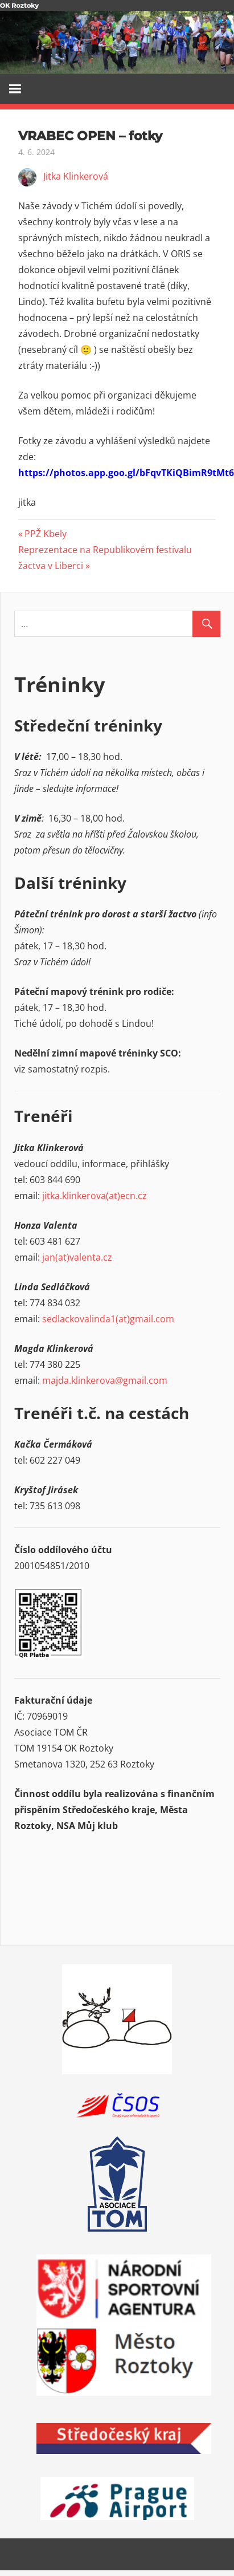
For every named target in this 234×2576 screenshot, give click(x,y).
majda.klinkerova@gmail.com (104, 1380)
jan (48, 1257)
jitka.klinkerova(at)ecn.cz (94, 1195)
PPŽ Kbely (45, 533)
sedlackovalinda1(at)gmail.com (108, 1319)
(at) (62, 1257)
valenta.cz (90, 1257)
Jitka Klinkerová (75, 176)
